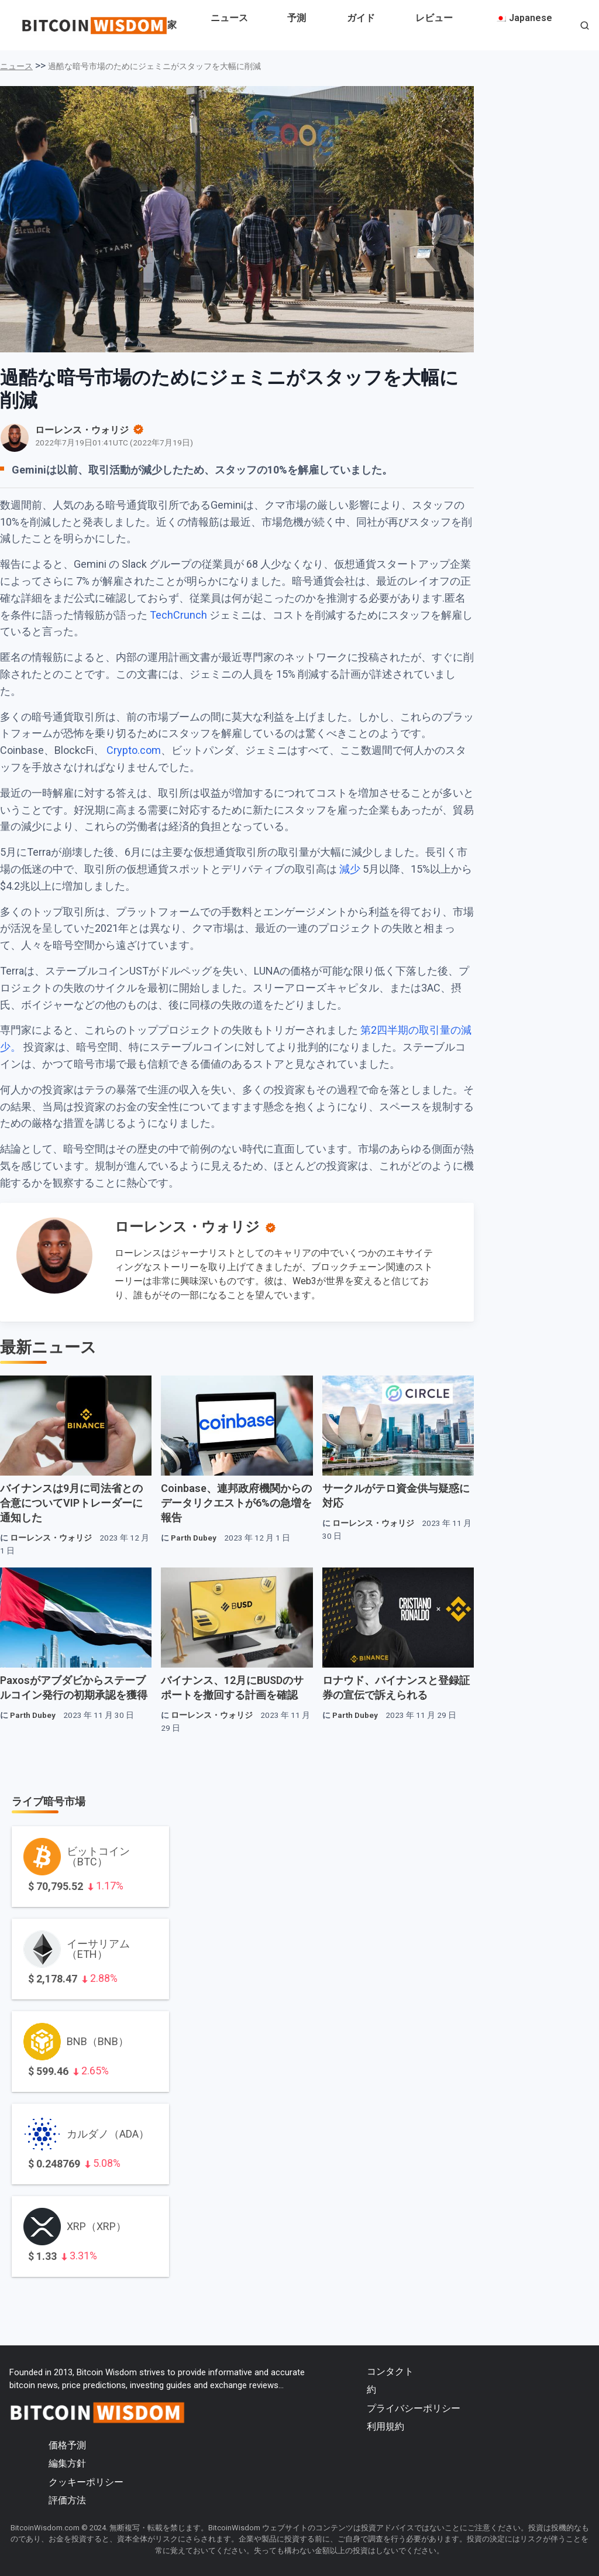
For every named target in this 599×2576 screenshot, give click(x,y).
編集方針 (67, 2463)
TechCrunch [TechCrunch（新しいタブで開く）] (178, 615)
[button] (585, 26)
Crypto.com (133, 750)
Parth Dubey (193, 1537)
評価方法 (67, 2500)
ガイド (361, 17)
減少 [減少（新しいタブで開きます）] (351, 869)
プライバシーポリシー (413, 2408)
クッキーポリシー (86, 2482)
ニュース (229, 17)
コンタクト (390, 2371)
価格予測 (67, 2445)
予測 (296, 17)
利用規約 (385, 2426)
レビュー (434, 17)
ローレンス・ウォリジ (187, 1227)
